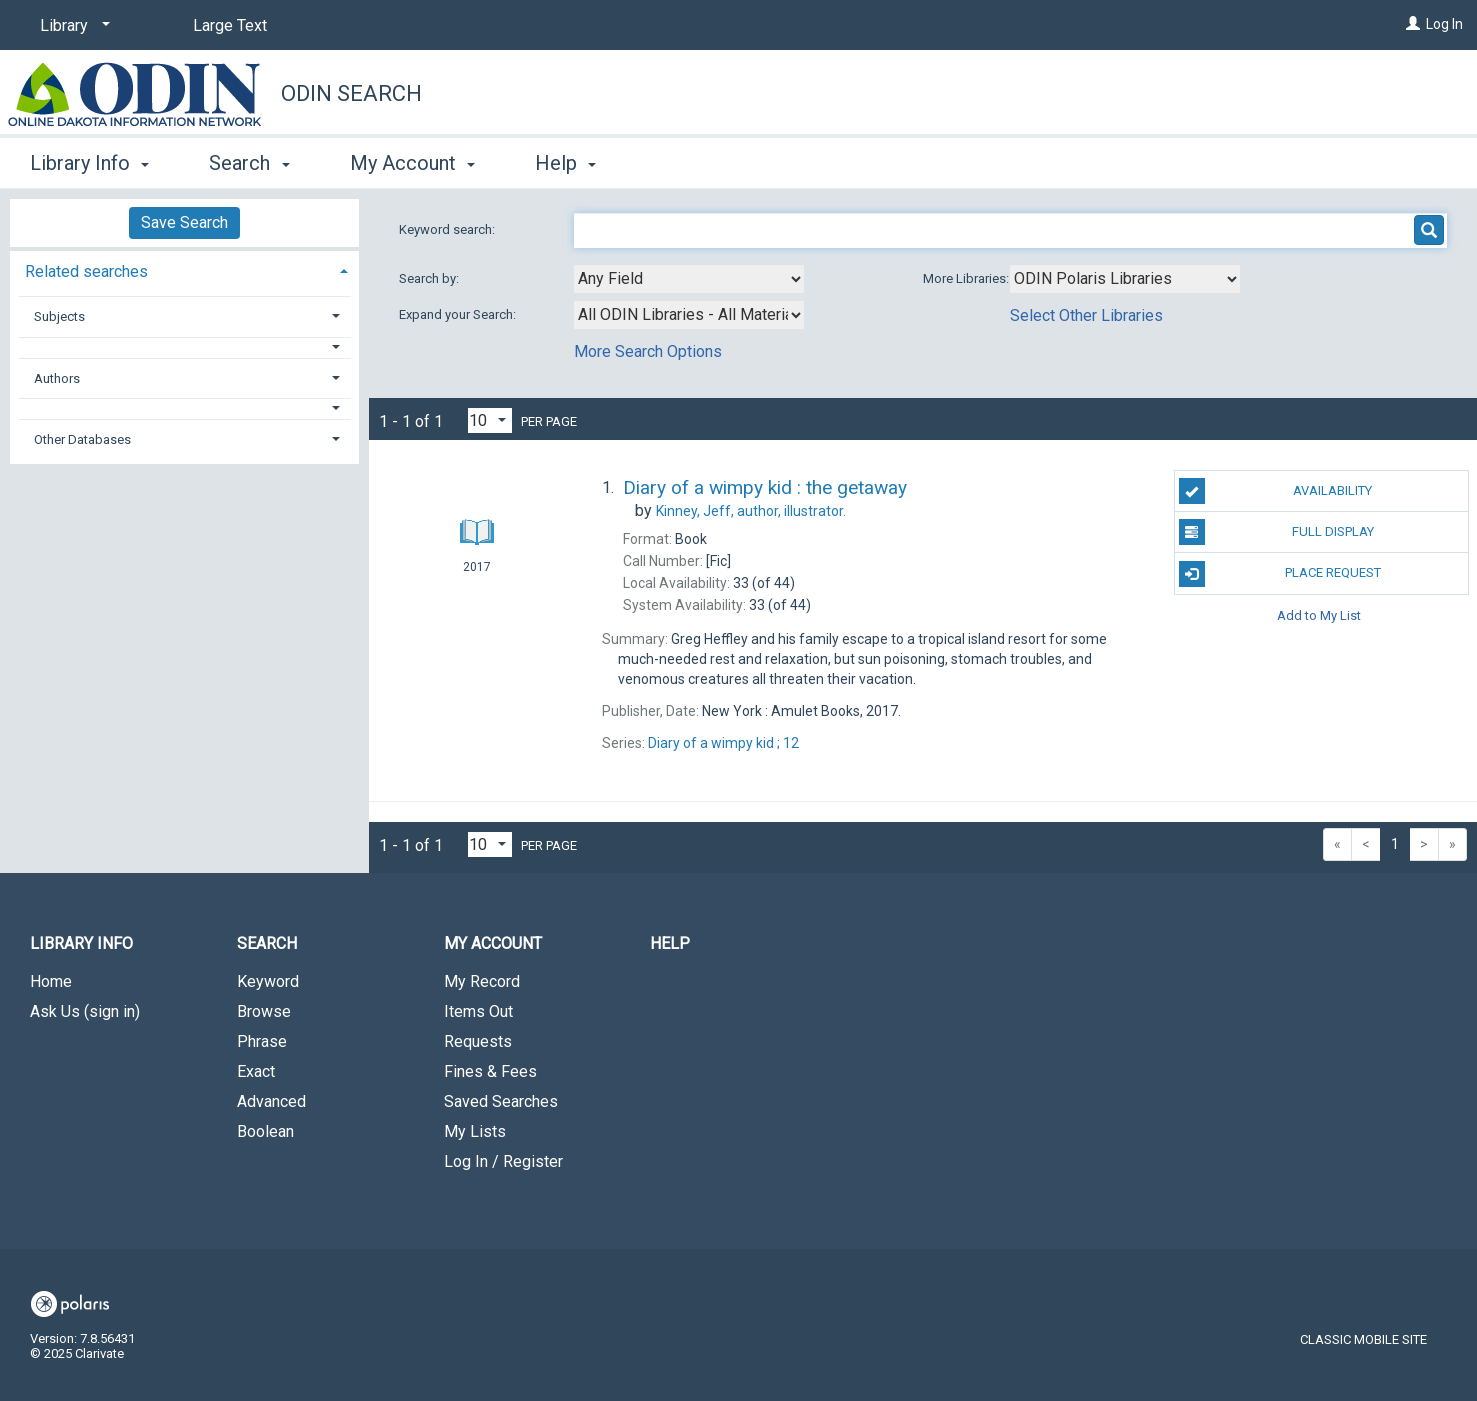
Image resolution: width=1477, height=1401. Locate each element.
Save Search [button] (184, 222)
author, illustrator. (751, 511)
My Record (482, 981)
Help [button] (565, 163)
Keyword (268, 981)
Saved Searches (501, 1101)
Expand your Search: (459, 314)
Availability (1276, 491)
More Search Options (648, 351)
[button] (185, 347)
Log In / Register (503, 1161)
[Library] (71, 26)
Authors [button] (57, 378)
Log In (1444, 24)
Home (51, 981)
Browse (264, 1011)
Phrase (262, 1041)
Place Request (1280, 574)
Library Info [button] (89, 163)
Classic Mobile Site (1363, 1339)
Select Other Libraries (1086, 315)
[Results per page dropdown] (490, 420)
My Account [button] (412, 163)
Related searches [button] (86, 271)
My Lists (475, 1131)
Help (670, 943)
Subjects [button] (59, 316)
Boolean (265, 1131)
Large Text (230, 25)
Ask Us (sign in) (85, 1011)
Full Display (1276, 532)
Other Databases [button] (82, 439)
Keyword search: (448, 229)
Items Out (478, 1011)
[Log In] (1413, 24)
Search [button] (249, 163)
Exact (256, 1071)
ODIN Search (351, 93)
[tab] (184, 269)
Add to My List (1319, 615)
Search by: (430, 278)
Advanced (271, 1101)
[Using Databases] (1125, 279)
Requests (478, 1041)
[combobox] (689, 279)
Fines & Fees (490, 1071)
